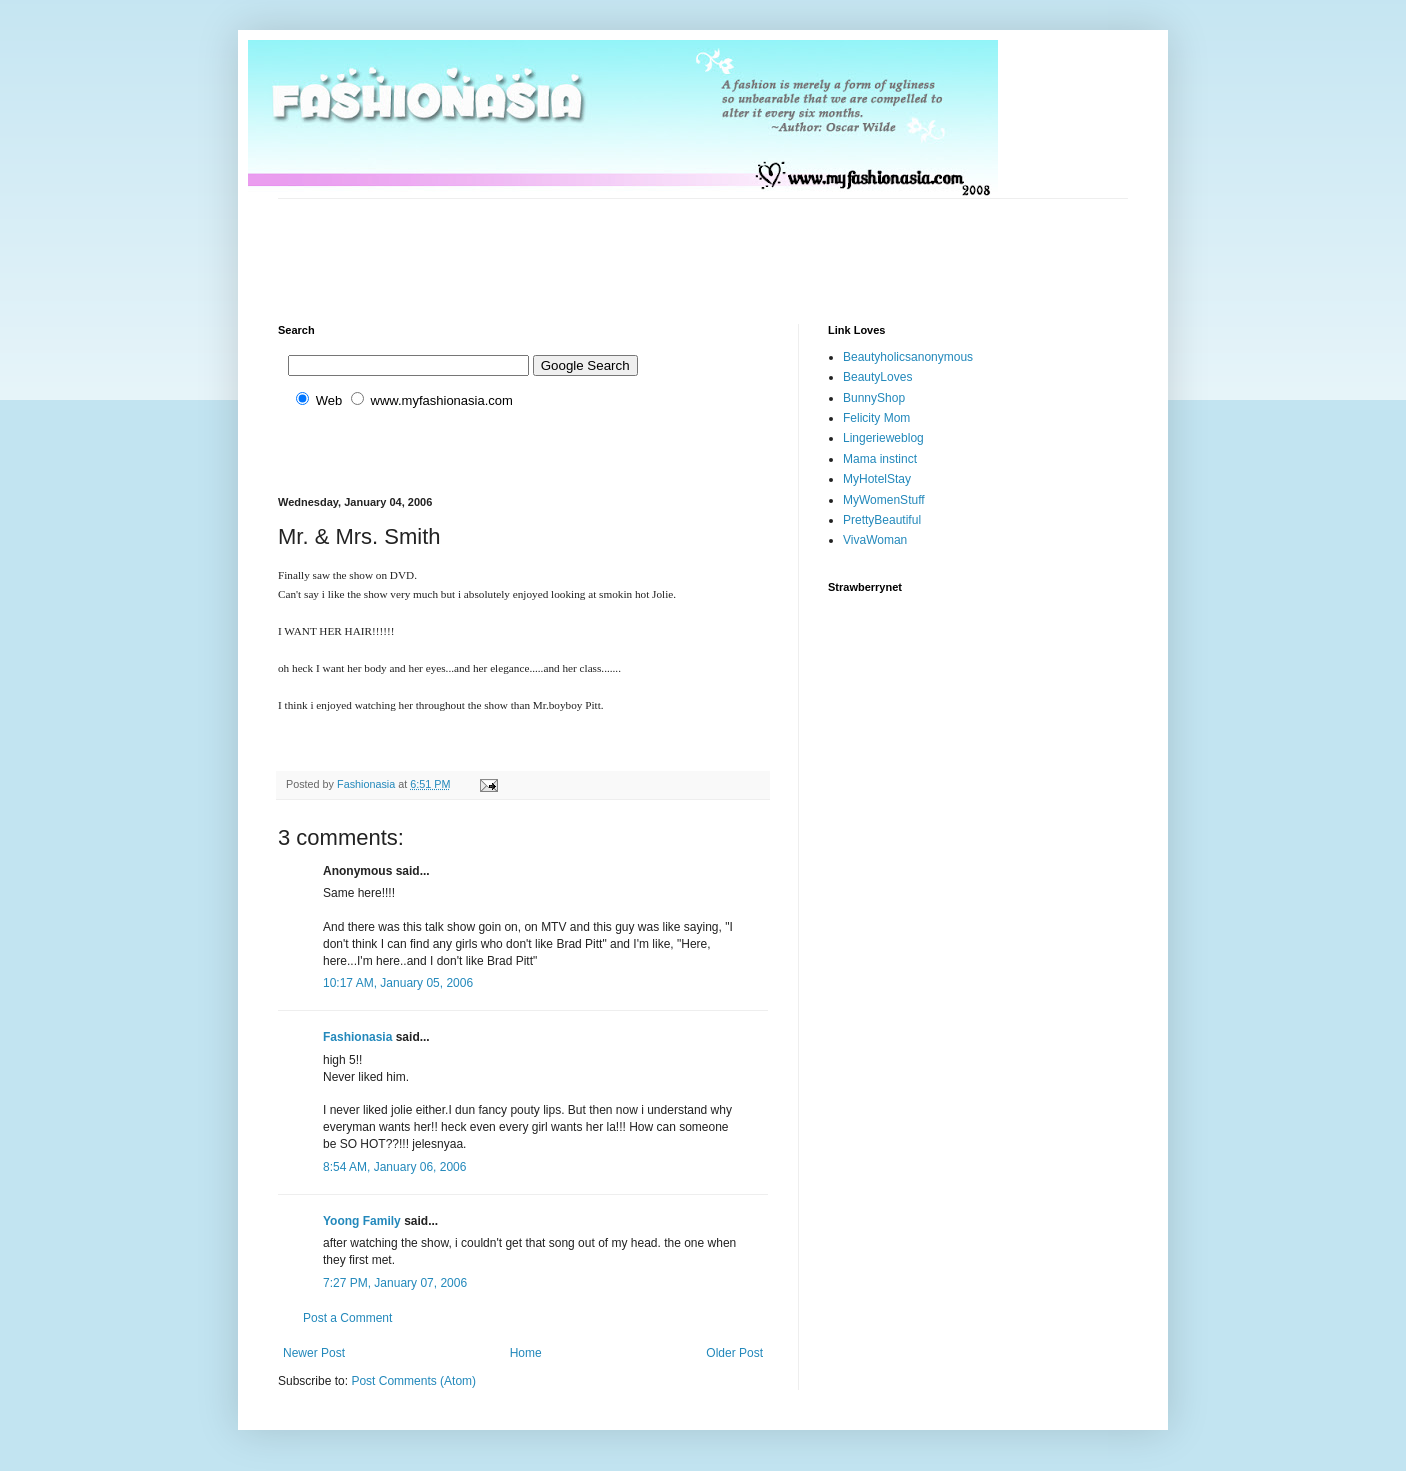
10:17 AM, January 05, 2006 (398, 983)
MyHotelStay (877, 479)
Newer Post (314, 1353)
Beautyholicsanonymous (908, 357)
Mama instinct (880, 459)
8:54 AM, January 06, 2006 (394, 1167)
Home (526, 1353)
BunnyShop (874, 398)
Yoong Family (362, 1221)
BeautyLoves (877, 377)
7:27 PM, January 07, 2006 (395, 1283)
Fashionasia (357, 1037)
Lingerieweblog (883, 438)
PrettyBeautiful (882, 520)
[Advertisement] (642, 244)
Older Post (734, 1353)
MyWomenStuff (884, 500)
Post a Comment (347, 1318)
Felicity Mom (876, 418)
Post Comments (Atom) (413, 1381)
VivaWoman (875, 540)
